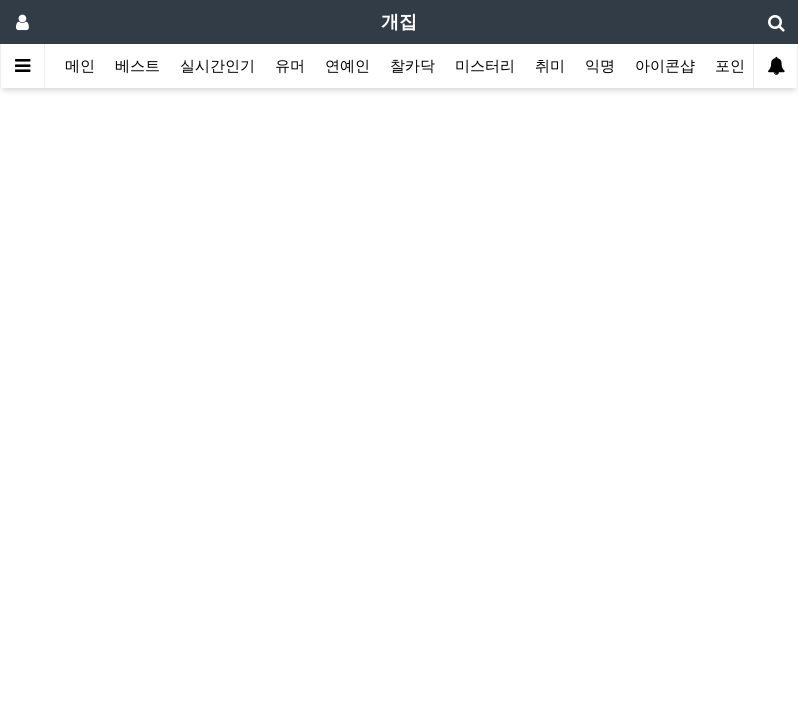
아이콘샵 (665, 66)
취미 (550, 66)
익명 (600, 66)
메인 (80, 66)
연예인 (347, 66)
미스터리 (485, 66)
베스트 (137, 66)
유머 (290, 66)
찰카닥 (412, 66)
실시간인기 (217, 66)
